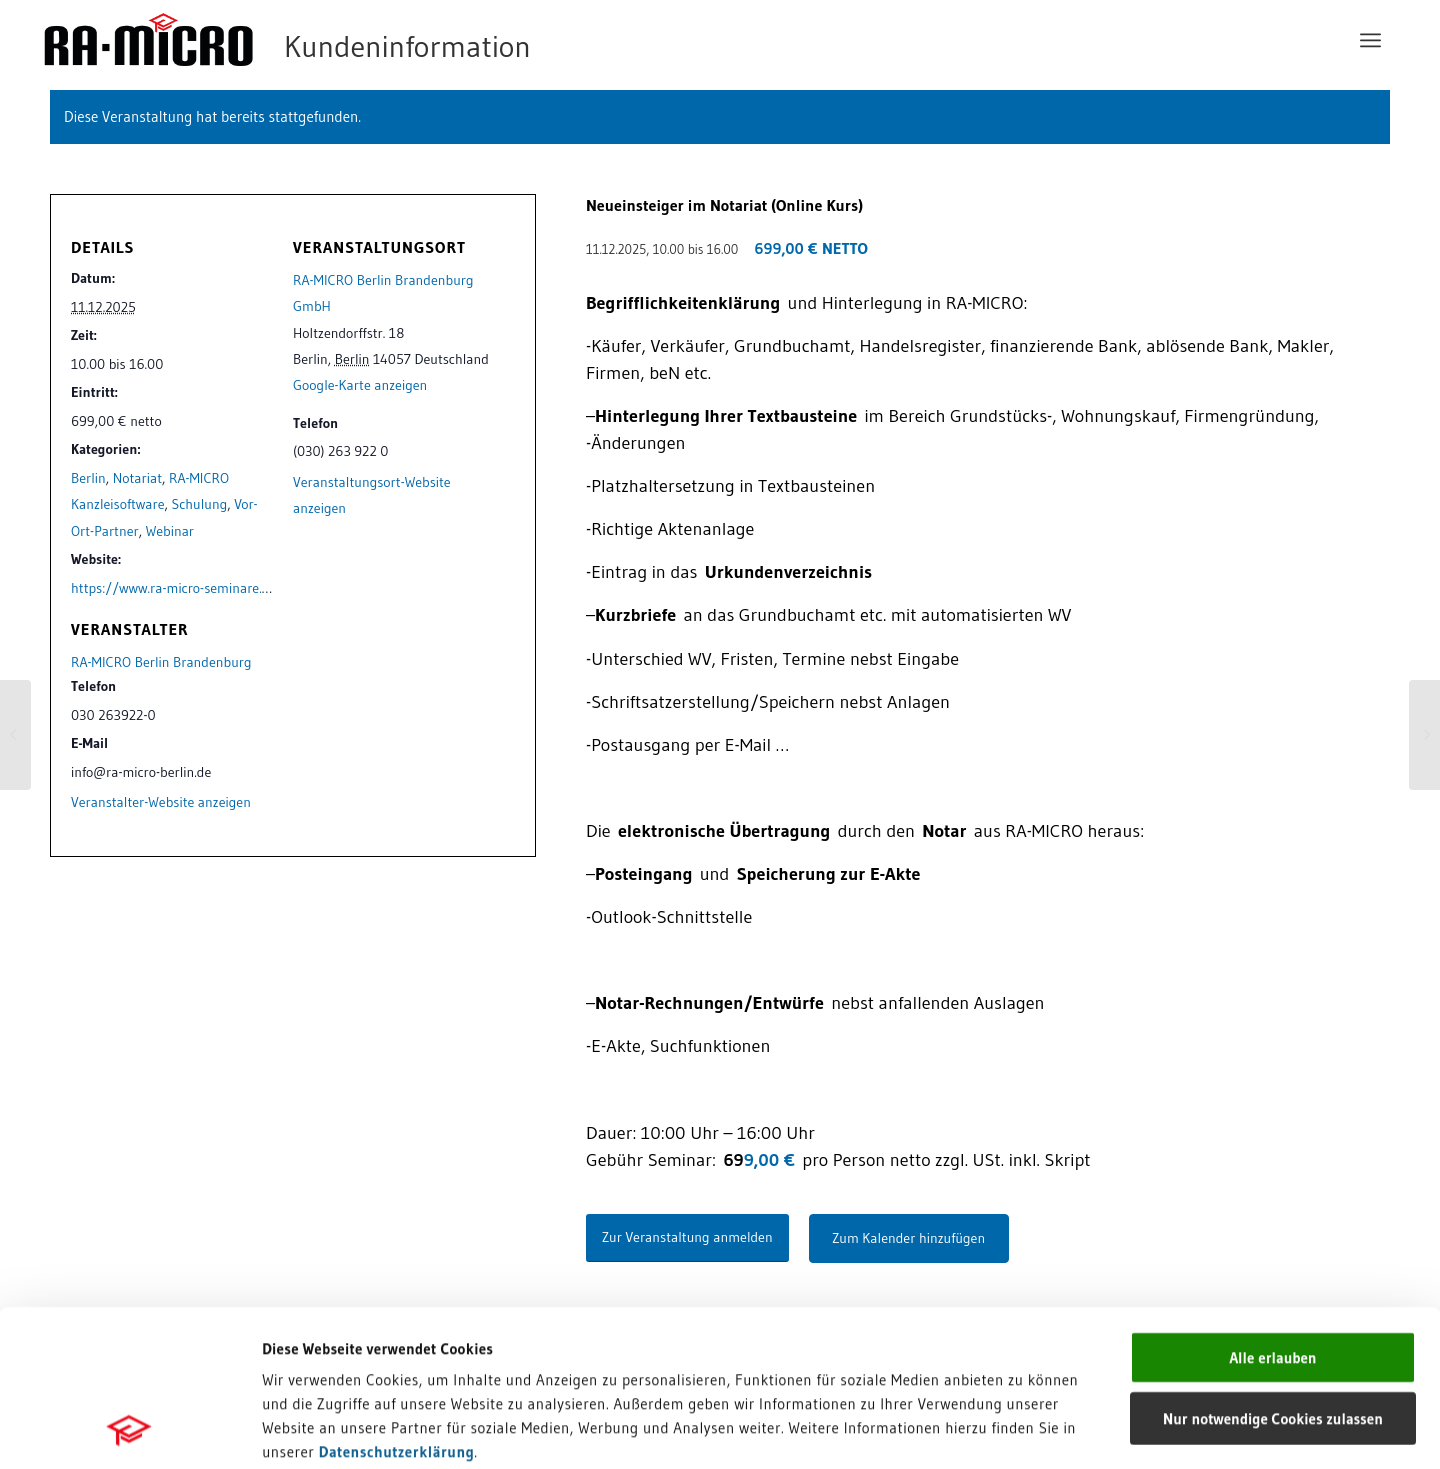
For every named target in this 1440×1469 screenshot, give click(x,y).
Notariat (137, 478)
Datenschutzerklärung (397, 1304)
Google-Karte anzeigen (360, 385)
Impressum (300, 1328)
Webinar (170, 531)
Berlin (88, 478)
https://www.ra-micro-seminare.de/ (177, 588)
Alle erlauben (1272, 1210)
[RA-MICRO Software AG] (369, 40)
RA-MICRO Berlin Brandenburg (161, 662)
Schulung (200, 504)
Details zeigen (1032, 1429)
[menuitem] (1370, 40)
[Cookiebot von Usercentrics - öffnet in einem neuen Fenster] (129, 1430)
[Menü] (1370, 40)
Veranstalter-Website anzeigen (161, 802)
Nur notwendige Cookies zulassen (1273, 1271)
